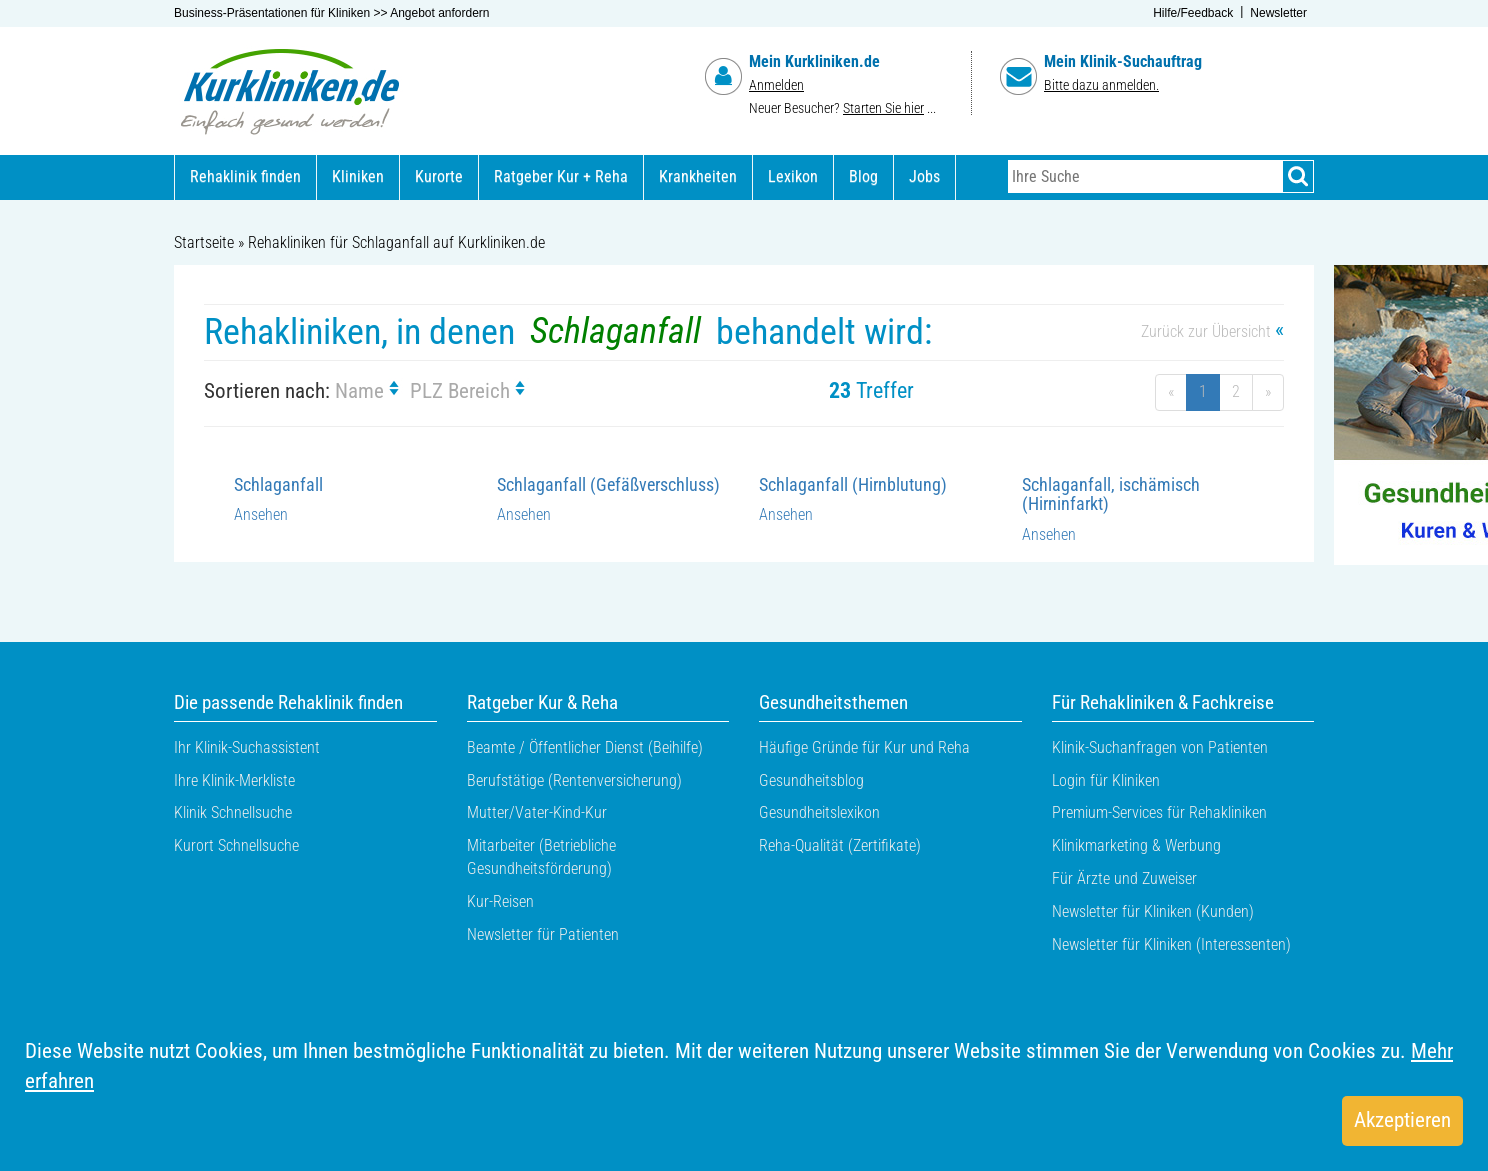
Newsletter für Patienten (543, 934)
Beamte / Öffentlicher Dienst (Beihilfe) (585, 747)
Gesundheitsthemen (833, 703)
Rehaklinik (245, 176)
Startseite (204, 242)
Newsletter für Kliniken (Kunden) (1153, 911)
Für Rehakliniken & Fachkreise (1163, 703)
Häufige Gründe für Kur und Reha (864, 747)
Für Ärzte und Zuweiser (1124, 878)
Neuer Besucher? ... (842, 108)
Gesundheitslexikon (819, 812)
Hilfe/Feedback (1193, 13)
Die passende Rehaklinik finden (288, 703)
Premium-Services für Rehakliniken (1159, 812)
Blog (863, 176)
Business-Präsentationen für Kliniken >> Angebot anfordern (332, 13)
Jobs (924, 176)
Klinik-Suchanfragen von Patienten (1160, 747)
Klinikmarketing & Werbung (1136, 845)
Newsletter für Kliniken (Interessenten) (1171, 944)
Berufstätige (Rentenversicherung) (574, 780)
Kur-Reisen (500, 901)
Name (370, 391)
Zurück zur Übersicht (1212, 331)
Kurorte (439, 176)
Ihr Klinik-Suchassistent (247, 747)
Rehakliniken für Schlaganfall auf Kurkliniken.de (396, 242)
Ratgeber (561, 176)
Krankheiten (698, 176)
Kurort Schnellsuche (236, 845)
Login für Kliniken (1106, 780)
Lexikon (793, 176)
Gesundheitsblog (811, 780)
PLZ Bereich (470, 391)
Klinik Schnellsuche (233, 812)
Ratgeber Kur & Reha (542, 703)
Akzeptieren (1402, 1120)
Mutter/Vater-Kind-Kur (537, 812)
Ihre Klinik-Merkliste (234, 780)
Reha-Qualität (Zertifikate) (840, 845)
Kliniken (358, 176)
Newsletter (1278, 13)
